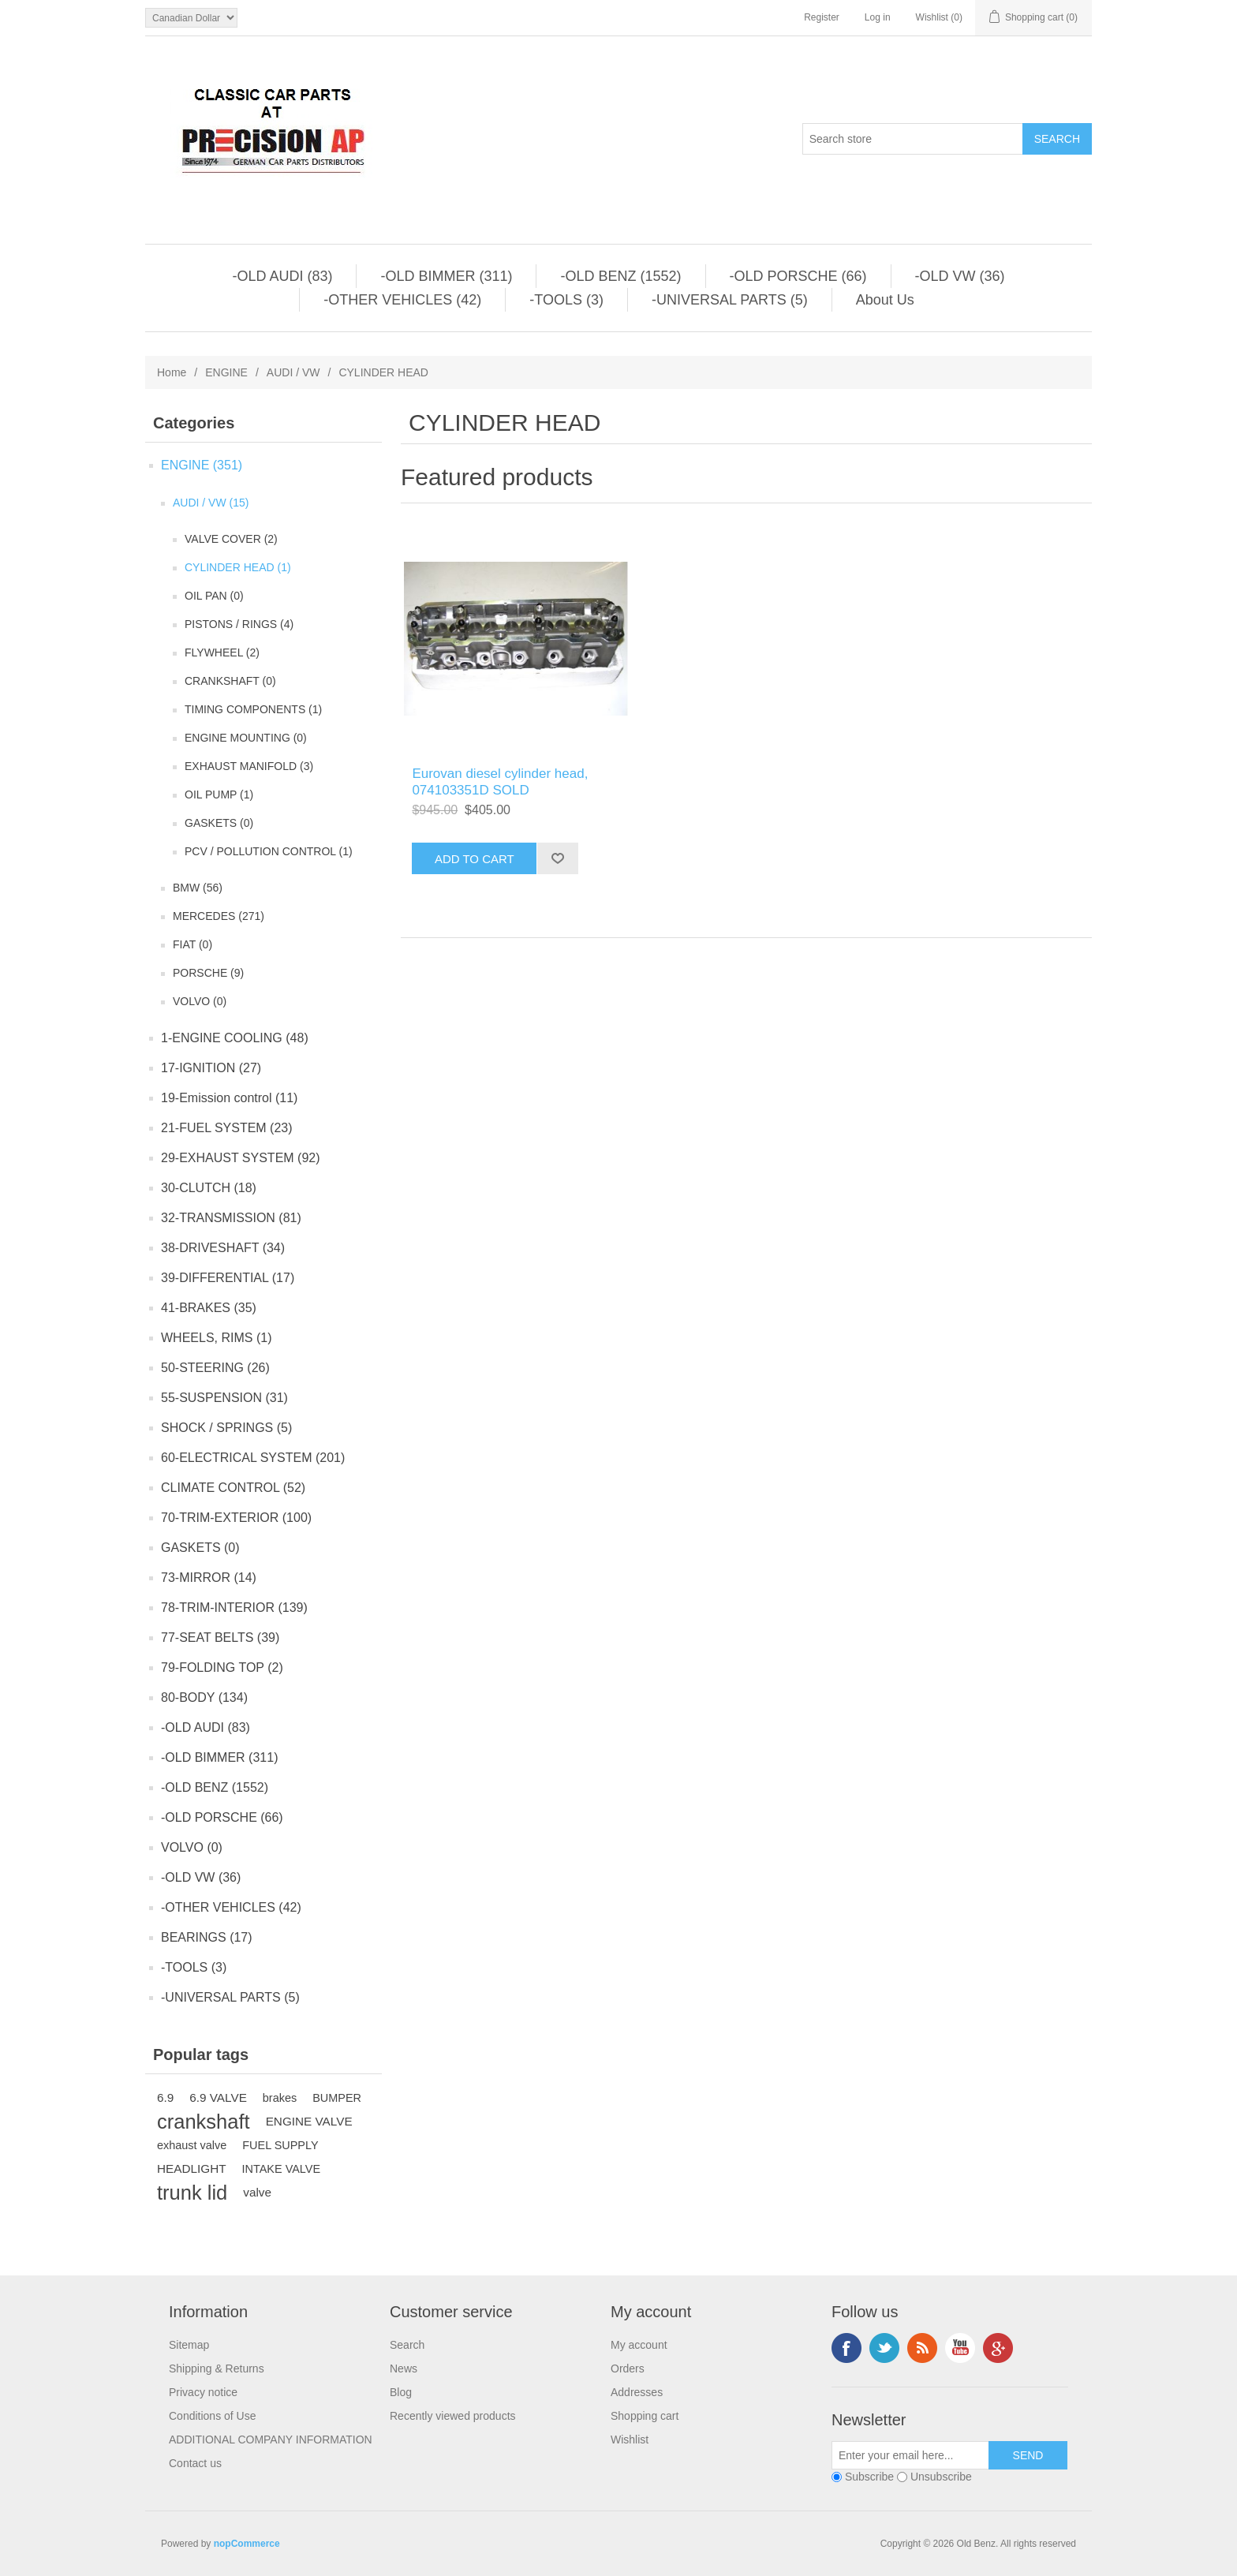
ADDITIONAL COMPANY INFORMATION (270, 2439)
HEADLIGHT (191, 2168)
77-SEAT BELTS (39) (220, 1637)
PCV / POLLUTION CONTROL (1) (269, 851)
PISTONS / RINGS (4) (239, 624)
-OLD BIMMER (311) (446, 276)
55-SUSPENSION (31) (224, 1397)
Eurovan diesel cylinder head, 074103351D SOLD (500, 781)
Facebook (846, 2348)
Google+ (998, 2348)
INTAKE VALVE (281, 2169)
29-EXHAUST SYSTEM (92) (240, 1158)
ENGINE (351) (201, 465)
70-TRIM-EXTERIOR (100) (236, 1517)
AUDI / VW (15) (211, 502)
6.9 (165, 2097)
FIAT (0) (192, 944)
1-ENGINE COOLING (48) (234, 1038)
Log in (878, 17)
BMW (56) (197, 887)
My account (639, 2345)
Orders (628, 2368)
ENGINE (226, 372)
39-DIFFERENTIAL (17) (227, 1277)
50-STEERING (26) (215, 1367)
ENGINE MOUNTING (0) (246, 737)
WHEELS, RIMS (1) (216, 1337)
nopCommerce (247, 2543)
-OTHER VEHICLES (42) (402, 300)
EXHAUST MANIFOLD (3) (249, 766)
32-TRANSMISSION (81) (231, 1217)
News (403, 2368)
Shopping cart (644, 2416)
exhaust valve (191, 2145)
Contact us (195, 2463)
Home (171, 372)
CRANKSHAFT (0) (230, 681)
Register (821, 17)
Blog (401, 2392)
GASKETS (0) (219, 823)
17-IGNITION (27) (211, 1068)
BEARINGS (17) (206, 1937)
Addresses (637, 2392)
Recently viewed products (453, 2416)
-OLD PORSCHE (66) (798, 276)
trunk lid (192, 2193)
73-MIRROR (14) (208, 1577)
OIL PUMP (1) (219, 794)
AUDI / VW (293, 372)
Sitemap (189, 2345)
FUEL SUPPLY (280, 2145)
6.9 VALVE (218, 2097)
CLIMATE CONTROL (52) (233, 1487)
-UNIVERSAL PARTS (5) (730, 300)
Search (407, 2345)
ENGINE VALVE (309, 2121)
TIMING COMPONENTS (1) (253, 709)
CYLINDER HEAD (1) (238, 567)
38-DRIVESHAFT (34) (223, 1247)
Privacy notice (203, 2392)
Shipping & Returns (216, 2368)
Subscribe (869, 2476)
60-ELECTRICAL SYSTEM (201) (253, 1457)
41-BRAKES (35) (208, 1307)
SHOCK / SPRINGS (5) (226, 1427)
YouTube (960, 2348)
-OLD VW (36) (960, 276)
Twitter (884, 2348)
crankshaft (203, 2122)
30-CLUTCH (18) (208, 1188)
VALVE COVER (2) (231, 539)
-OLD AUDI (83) (282, 276)
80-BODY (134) (204, 1697)
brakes (280, 2098)
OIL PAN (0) (214, 595)
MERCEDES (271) (218, 916)
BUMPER (336, 2098)
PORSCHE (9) (208, 972)
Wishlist (629, 2439)
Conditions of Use (212, 2416)
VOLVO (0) (199, 1001)
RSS (922, 2348)
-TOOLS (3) (566, 300)
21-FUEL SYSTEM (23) (227, 1128)
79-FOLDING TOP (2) (222, 1667)
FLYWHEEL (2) (222, 652)
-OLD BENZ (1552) (620, 276)
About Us (885, 300)
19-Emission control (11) (229, 1098)
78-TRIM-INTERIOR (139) (234, 1607)
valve (257, 2192)
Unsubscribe (941, 2476)
